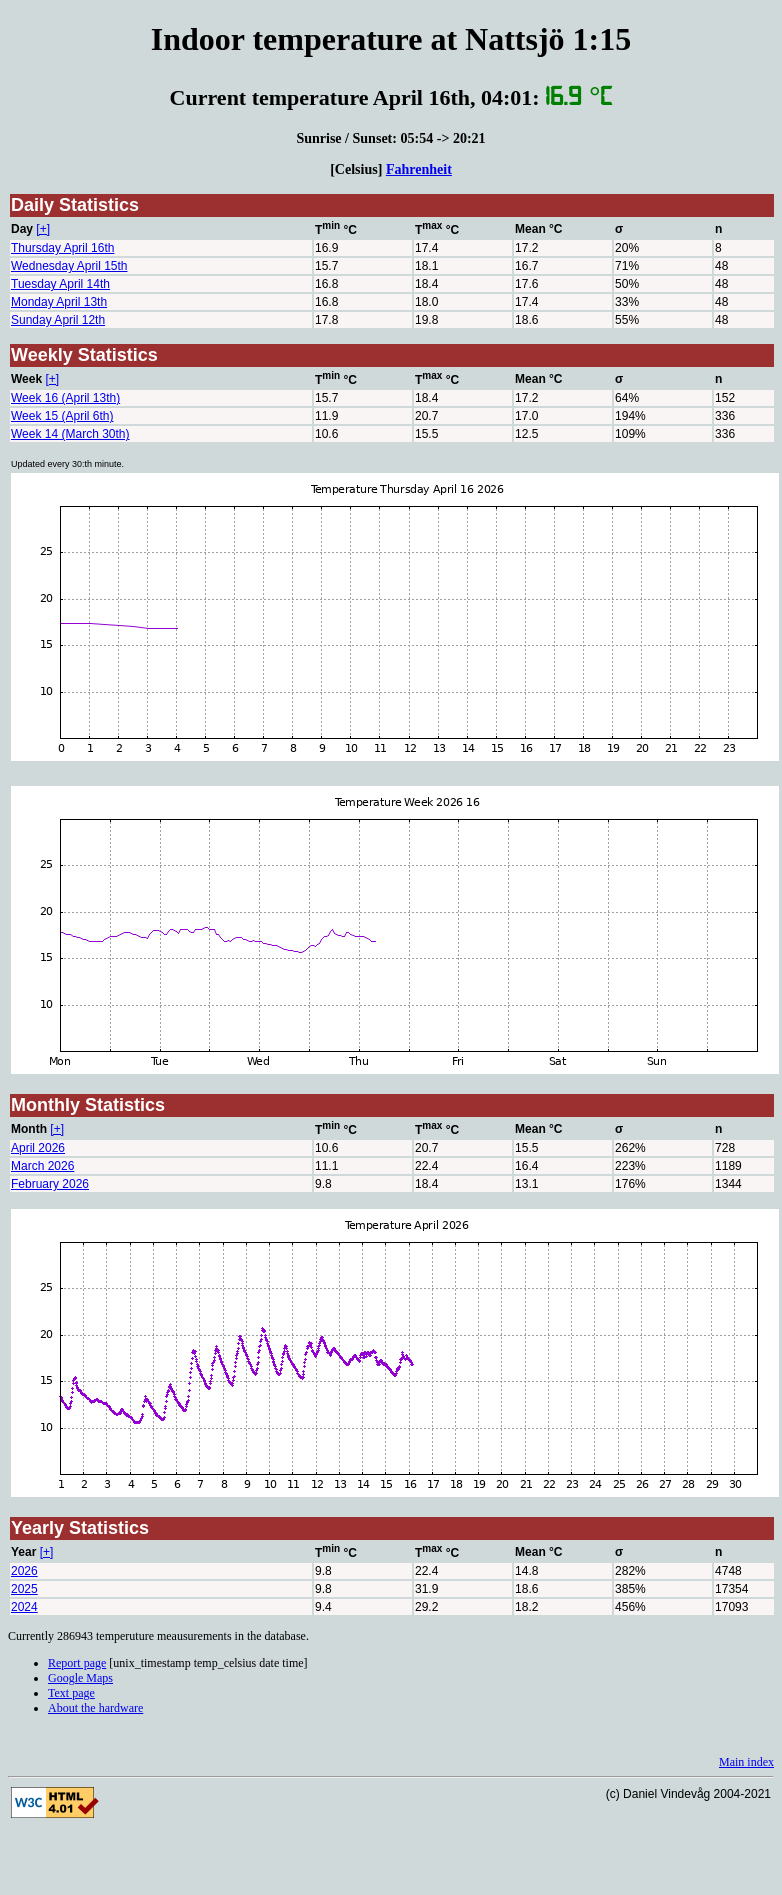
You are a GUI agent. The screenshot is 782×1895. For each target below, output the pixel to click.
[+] (43, 229)
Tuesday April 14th (60, 284)
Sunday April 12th (58, 320)
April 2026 (38, 1148)
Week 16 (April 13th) (65, 398)
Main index (746, 1762)
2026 (24, 1571)
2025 (24, 1589)
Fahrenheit (419, 169)
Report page (77, 1663)
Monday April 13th (59, 302)
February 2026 (50, 1184)
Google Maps (80, 1678)
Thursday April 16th (62, 248)
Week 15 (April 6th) (62, 416)
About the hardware (95, 1708)
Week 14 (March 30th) (70, 434)
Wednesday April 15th (69, 266)
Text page (71, 1693)
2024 (24, 1607)
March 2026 (42, 1166)
